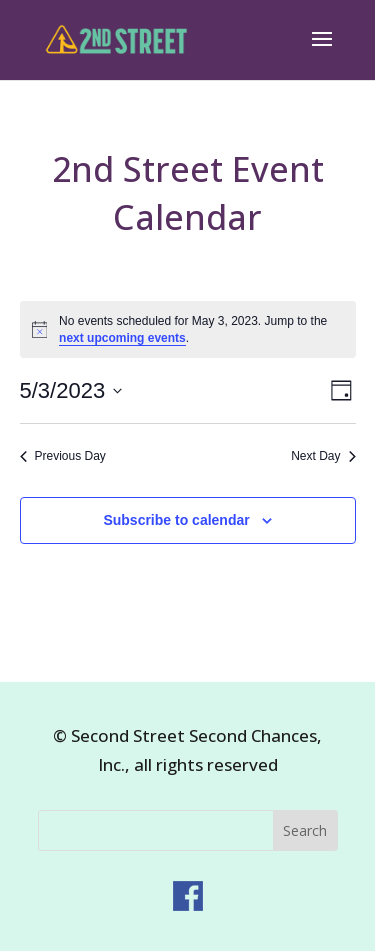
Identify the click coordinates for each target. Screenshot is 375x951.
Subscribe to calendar (176, 520)
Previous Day (63, 456)
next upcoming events (122, 338)
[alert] (188, 329)
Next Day (323, 456)
